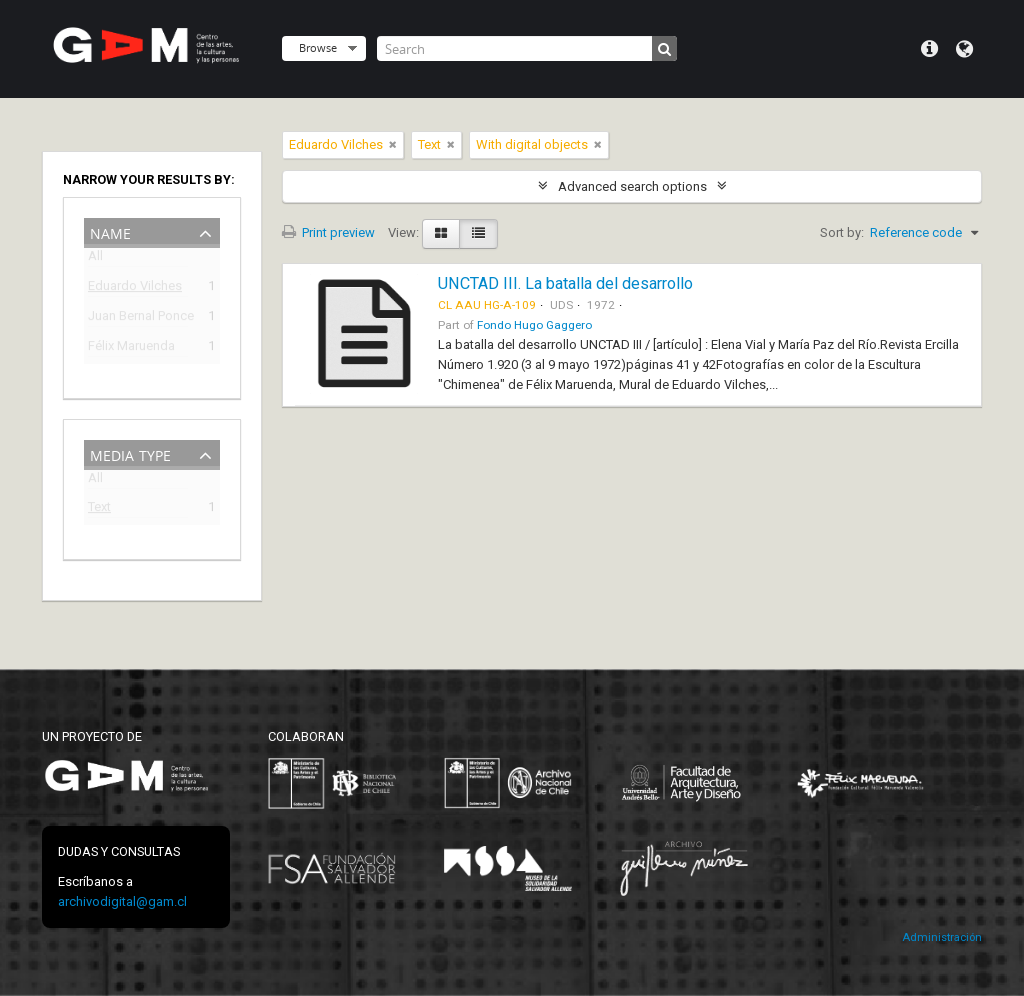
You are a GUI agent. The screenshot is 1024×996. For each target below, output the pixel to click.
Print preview (328, 232)
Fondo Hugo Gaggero (534, 325)
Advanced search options (632, 186)
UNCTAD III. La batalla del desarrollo (565, 283)
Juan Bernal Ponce (138, 318)
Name (110, 231)
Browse (318, 47)
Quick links (929, 49)
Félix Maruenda (131, 348)
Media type (130, 453)
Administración (942, 937)
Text (99, 509)
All (95, 259)
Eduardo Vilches (135, 288)
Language (964, 49)
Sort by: (842, 232)
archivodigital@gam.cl (122, 901)
